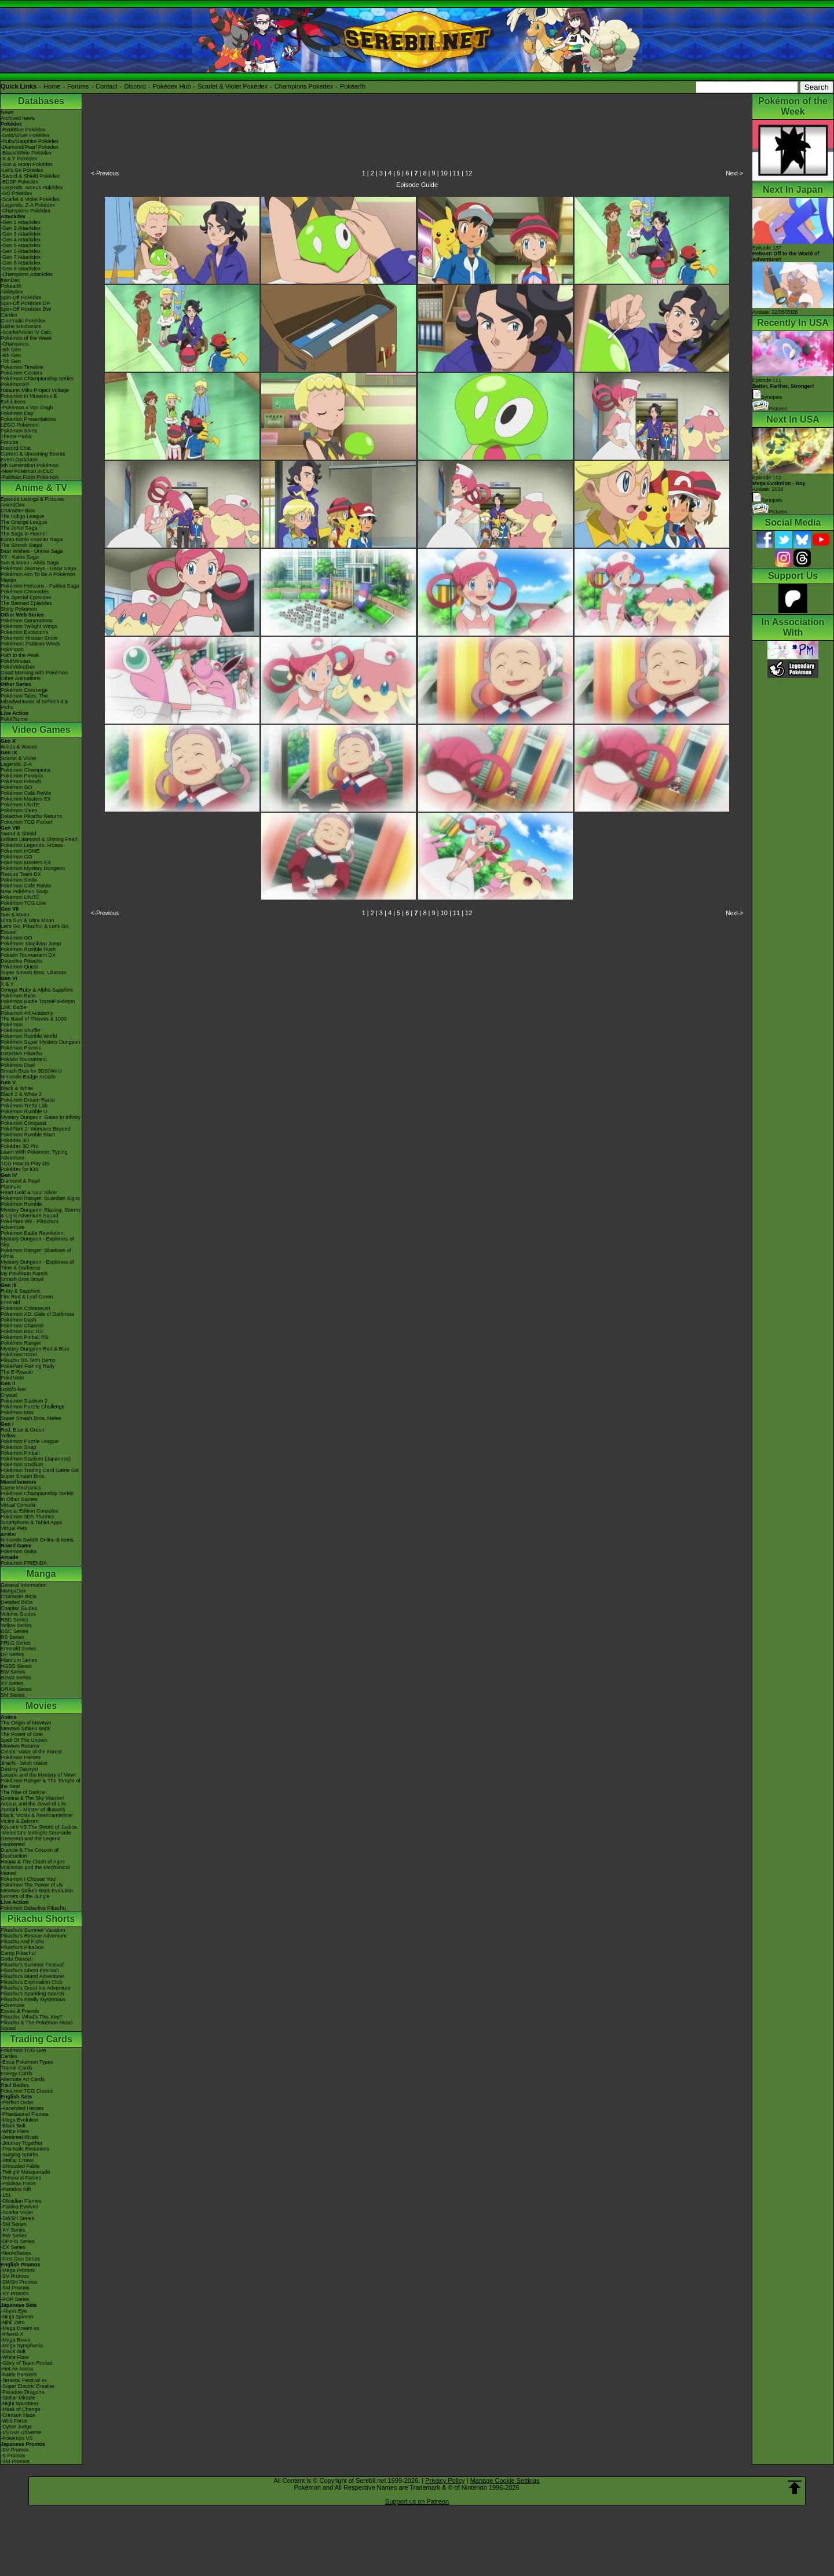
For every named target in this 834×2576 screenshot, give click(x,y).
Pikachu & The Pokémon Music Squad (37, 2025)
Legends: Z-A (16, 764)
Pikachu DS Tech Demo (28, 1360)
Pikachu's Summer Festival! (33, 1965)
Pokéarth (352, 86)
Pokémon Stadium (22, 1464)
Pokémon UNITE (20, 805)
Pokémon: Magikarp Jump (31, 943)
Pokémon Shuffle (20, 1030)
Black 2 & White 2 (21, 1094)
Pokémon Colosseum (25, 1308)
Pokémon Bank (18, 996)
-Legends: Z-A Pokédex (28, 205)
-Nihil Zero (13, 2322)
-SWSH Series (17, 2218)
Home (51, 86)
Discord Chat (16, 448)
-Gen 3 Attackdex (21, 234)
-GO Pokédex (16, 193)
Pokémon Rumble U (24, 1111)
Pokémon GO (16, 787)
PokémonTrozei (19, 1354)
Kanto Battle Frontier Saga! (32, 539)
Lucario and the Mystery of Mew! (38, 1775)
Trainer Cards (16, 2068)
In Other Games (19, 1499)
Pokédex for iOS (20, 1169)
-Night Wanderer (20, 2403)
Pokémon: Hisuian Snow (29, 638)
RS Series (12, 1637)
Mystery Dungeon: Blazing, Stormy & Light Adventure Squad (41, 1213)
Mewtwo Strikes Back (25, 1728)
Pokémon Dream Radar (28, 1100)
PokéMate (12, 1378)
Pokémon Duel (18, 1065)
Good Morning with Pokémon (34, 673)
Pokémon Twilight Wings (29, 626)
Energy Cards (16, 2073)
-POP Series (15, 2299)
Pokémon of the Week (26, 338)
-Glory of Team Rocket (26, 2363)
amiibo (8, 1534)
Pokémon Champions (25, 770)
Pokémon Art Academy (27, 1013)
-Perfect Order (17, 2102)
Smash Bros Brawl (22, 1279)
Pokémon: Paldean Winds (31, 644)
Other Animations (21, 678)
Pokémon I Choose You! (29, 1879)
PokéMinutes (16, 661)
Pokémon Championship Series (37, 378)
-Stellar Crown (17, 2160)
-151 (6, 2195)
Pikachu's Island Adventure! (32, 1976)
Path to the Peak (20, 655)
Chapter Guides (19, 1608)
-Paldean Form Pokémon (29, 477)
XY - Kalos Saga (20, 557)
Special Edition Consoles (29, 1511)
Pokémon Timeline (22, 367)
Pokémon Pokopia (22, 776)
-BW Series (14, 2236)
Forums (78, 86)
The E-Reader (17, 1372)
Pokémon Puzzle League (29, 1441)
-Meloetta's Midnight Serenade (36, 1833)
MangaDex (13, 1591)
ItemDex (10, 280)
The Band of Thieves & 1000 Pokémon (34, 1022)
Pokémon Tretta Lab (24, 1106)
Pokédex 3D (15, 1140)
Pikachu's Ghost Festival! (30, 1970)
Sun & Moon (15, 915)
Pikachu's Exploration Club (32, 1982)
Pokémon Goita (18, 1551)
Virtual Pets (14, 1528)
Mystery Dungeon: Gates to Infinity (41, 1117)
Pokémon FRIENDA (24, 1563)
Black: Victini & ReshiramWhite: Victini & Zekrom (37, 1818)
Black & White (17, 1088)
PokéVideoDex (18, 667)
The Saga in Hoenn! (24, 534)
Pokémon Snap (18, 1447)
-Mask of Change (21, 2409)
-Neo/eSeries (16, 2253)
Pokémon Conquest (23, 1123)
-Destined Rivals (20, 2137)
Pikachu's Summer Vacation (33, 1930)
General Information (24, 1585)
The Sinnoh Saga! (21, 545)
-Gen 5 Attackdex (21, 245)
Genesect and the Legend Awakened (31, 1841)
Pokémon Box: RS (22, 1331)
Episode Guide (417, 184)
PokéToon (12, 649)
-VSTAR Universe (21, 2432)
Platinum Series (19, 1660)
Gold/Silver (13, 1389)
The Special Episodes (26, 597)
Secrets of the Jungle (25, 1896)
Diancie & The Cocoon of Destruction (29, 1853)
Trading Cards (41, 2039)
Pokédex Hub (172, 86)
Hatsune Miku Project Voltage (35, 390)
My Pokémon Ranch (24, 1273)
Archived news (18, 118)
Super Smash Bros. (23, 1476)
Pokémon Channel (22, 1326)
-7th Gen (11, 361)
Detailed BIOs (17, 1602)
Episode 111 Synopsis (783, 388)
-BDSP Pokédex (19, 182)
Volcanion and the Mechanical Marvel (35, 1870)
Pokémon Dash (18, 1320)
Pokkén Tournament (24, 1059)
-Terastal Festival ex (24, 2380)
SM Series (13, 1695)
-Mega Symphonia (22, 2346)
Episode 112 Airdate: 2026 (779, 483)
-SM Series (14, 2224)
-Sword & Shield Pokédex (30, 176)
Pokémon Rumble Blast (28, 1134)
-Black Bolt (13, 2126)
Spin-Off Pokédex (21, 297)
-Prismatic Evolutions (25, 2149)
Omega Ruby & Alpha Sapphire (37, 990)
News (7, 112)
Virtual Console (18, 1505)
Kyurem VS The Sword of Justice (39, 1827)
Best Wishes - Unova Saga (32, 551)
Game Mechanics (21, 326)
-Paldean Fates (18, 2183)
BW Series (13, 1672)
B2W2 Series (16, 1677)
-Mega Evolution (19, 2120)
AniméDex (13, 505)
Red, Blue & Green (23, 1430)
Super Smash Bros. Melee (31, 1418)
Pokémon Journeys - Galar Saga (38, 568)
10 (444, 173)
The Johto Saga (19, 528)
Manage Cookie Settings (505, 2480)
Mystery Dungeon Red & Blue (35, 1349)
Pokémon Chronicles (25, 592)
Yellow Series (16, 1625)
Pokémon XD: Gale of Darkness (38, 1314)
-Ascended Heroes (22, 2108)
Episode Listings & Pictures (32, 499)
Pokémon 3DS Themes (27, 1517)
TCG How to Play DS (25, 1163)
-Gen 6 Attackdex (21, 251)
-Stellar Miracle (18, 2398)
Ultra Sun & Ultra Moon (27, 920)
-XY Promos (14, 2293)
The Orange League (24, 522)
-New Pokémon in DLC (27, 471)
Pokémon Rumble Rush (28, 949)
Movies (41, 1706)
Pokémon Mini (17, 1412)
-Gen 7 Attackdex (21, 257)
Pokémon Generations (27, 620)
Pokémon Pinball (20, 1453)
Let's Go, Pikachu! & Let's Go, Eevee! (35, 929)
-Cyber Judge (16, 2427)
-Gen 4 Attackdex (21, 240)
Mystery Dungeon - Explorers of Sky (37, 1241)
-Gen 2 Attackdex (21, 228)
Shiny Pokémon (19, 609)
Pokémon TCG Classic (27, 2091)
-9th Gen (11, 350)
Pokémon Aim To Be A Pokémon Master (38, 577)
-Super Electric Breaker (27, 2386)
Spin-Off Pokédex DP (25, 303)
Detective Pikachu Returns (31, 816)
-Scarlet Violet (17, 2212)
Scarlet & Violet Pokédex (232, 86)
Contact (107, 86)
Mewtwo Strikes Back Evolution (37, 1891)
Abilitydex (12, 292)
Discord (135, 86)
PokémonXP (15, 384)
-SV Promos (15, 2276)
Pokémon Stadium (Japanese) (36, 1459)
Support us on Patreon (417, 2501)
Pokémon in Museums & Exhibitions (29, 399)
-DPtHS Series (18, 2241)
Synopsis (767, 500)
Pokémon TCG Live (23, 903)
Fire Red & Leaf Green (27, 1297)
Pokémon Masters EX (26, 799)
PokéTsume (14, 719)
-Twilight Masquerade (25, 2172)
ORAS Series (16, 1689)
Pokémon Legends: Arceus (32, 845)
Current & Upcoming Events (33, 454)
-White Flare (15, 2131)
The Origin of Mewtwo (26, 1723)
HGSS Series (16, 1666)
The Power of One (22, 1734)
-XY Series (13, 2230)
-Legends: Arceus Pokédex (32, 187)
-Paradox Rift (16, 2189)
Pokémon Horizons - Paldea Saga (40, 586)
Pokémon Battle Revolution (32, 1233)
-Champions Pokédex (25, 211)
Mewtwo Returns (20, 1746)
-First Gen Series (20, 2259)
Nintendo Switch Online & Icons (37, 1540)
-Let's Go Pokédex (22, 170)
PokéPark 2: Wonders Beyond (35, 1129)
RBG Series (14, 1620)
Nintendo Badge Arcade (28, 1077)
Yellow (8, 1436)
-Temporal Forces (21, 2178)
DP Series (12, 1654)
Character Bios (18, 510)
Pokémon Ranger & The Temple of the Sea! (41, 1783)
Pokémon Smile (19, 880)
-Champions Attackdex (27, 274)
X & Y (7, 984)
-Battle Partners (19, 2374)
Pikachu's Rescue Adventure (34, 1936)
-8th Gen (11, 355)
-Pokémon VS (17, 2438)
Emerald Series (18, 1649)
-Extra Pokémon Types (27, 2062)
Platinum (11, 1187)
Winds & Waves (19, 747)
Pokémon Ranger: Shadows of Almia (36, 1253)
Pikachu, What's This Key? (32, 2017)
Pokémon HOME (20, 851)
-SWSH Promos (19, 2282)
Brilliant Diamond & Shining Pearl (39, 839)
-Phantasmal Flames (25, 2114)
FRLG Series (16, 1643)
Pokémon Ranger (21, 1343)
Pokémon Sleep (19, 810)
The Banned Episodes (26, 603)
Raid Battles (15, 2085)
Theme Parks (16, 436)
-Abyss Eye (14, 2311)
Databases (41, 101)
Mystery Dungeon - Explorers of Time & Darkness (37, 1265)
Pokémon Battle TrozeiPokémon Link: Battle (38, 1004)
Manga (41, 1574)
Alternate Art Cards (23, 2079)
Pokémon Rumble (21, 1204)
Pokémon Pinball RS (25, 1337)
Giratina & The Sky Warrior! (32, 1798)
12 (468, 173)
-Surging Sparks (19, 2154)
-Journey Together (21, 2143)
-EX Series (13, 2247)
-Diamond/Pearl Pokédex (29, 147)
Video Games (41, 730)
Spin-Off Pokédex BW (26, 309)
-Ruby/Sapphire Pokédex (29, 141)
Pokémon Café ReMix (26, 793)
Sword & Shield (18, 833)
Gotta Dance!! (17, 1959)
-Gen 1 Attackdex (21, 222)
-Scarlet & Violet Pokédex (30, 199)
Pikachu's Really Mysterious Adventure (33, 2002)
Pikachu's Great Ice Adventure (36, 1988)
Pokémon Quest (19, 967)
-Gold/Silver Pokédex (25, 135)
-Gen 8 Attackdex (21, 263)
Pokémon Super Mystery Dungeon (41, 1042)
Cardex (9, 315)
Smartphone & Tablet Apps (31, 1522)
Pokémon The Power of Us (32, 1885)
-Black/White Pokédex (26, 153)
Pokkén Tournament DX (28, 955)
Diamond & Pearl (20, 1181)
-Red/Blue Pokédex (23, 130)
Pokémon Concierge (24, 690)
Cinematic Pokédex (23, 321)
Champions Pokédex (304, 86)
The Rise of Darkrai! (24, 1792)
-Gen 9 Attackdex (21, 268)
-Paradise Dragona (23, 2392)
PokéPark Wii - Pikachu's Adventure (29, 1224)
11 (456, 173)
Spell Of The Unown (24, 1740)
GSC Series (14, 1631)
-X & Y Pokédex (19, 159)
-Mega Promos (18, 2270)
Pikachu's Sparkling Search (32, 1994)
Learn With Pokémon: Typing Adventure (34, 1155)
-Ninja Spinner (17, 2317)
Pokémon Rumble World (29, 1036)
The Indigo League (22, 516)
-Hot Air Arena (17, 2369)
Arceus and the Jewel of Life (33, 1804)
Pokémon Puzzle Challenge (33, 1407)
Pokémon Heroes (21, 1757)
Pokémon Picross (21, 1048)
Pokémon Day (17, 413)
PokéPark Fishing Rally (27, 1366)
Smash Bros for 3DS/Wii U (31, 1071)
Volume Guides (18, 1614)
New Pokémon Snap (24, 891)
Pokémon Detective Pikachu (33, 1908)
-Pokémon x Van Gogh (27, 407)
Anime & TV (41, 488)
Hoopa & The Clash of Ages (33, 1862)
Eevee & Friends (20, 2011)
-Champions (15, 344)
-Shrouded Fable (20, 2166)
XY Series (12, 1683)
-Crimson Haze (18, 2415)
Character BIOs (18, 1596)
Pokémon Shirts (19, 431)
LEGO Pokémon (20, 425)
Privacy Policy (444, 2480)
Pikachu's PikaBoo (22, 1947)
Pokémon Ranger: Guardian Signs (40, 1198)
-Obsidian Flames (21, 2201)
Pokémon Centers (21, 373)
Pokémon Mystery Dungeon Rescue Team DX (33, 871)
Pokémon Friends (21, 781)
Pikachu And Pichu (22, 1941)
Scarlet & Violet (18, 758)
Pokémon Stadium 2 (24, 1401)
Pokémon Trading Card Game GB (40, 1470)
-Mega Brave (16, 2340)
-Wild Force (14, 2421)
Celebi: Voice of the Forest (31, 1752)
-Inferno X (12, 2334)
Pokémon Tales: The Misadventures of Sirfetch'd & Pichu (34, 701)
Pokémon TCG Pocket (26, 822)
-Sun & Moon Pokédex (27, 164)
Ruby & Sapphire (20, 1291)
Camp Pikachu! (18, 1953)
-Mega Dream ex (20, 2328)
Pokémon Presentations (28, 419)
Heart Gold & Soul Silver (29, 1192)
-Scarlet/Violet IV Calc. (27, 332)
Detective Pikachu (21, 961)
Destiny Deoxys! (19, 1769)
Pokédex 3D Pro (20, 1146)
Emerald (10, 1302)
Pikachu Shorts (41, 1919)
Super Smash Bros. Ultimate (34, 972)
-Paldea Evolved (20, 2207)
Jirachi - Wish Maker (24, 1763)
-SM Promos (15, 2288)
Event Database (19, 460)
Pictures (770, 409)
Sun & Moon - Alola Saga (30, 563)
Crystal (9, 1395)
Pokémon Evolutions (24, 632)
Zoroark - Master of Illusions (33, 1809)
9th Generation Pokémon (29, 465)
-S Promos (13, 2455)
